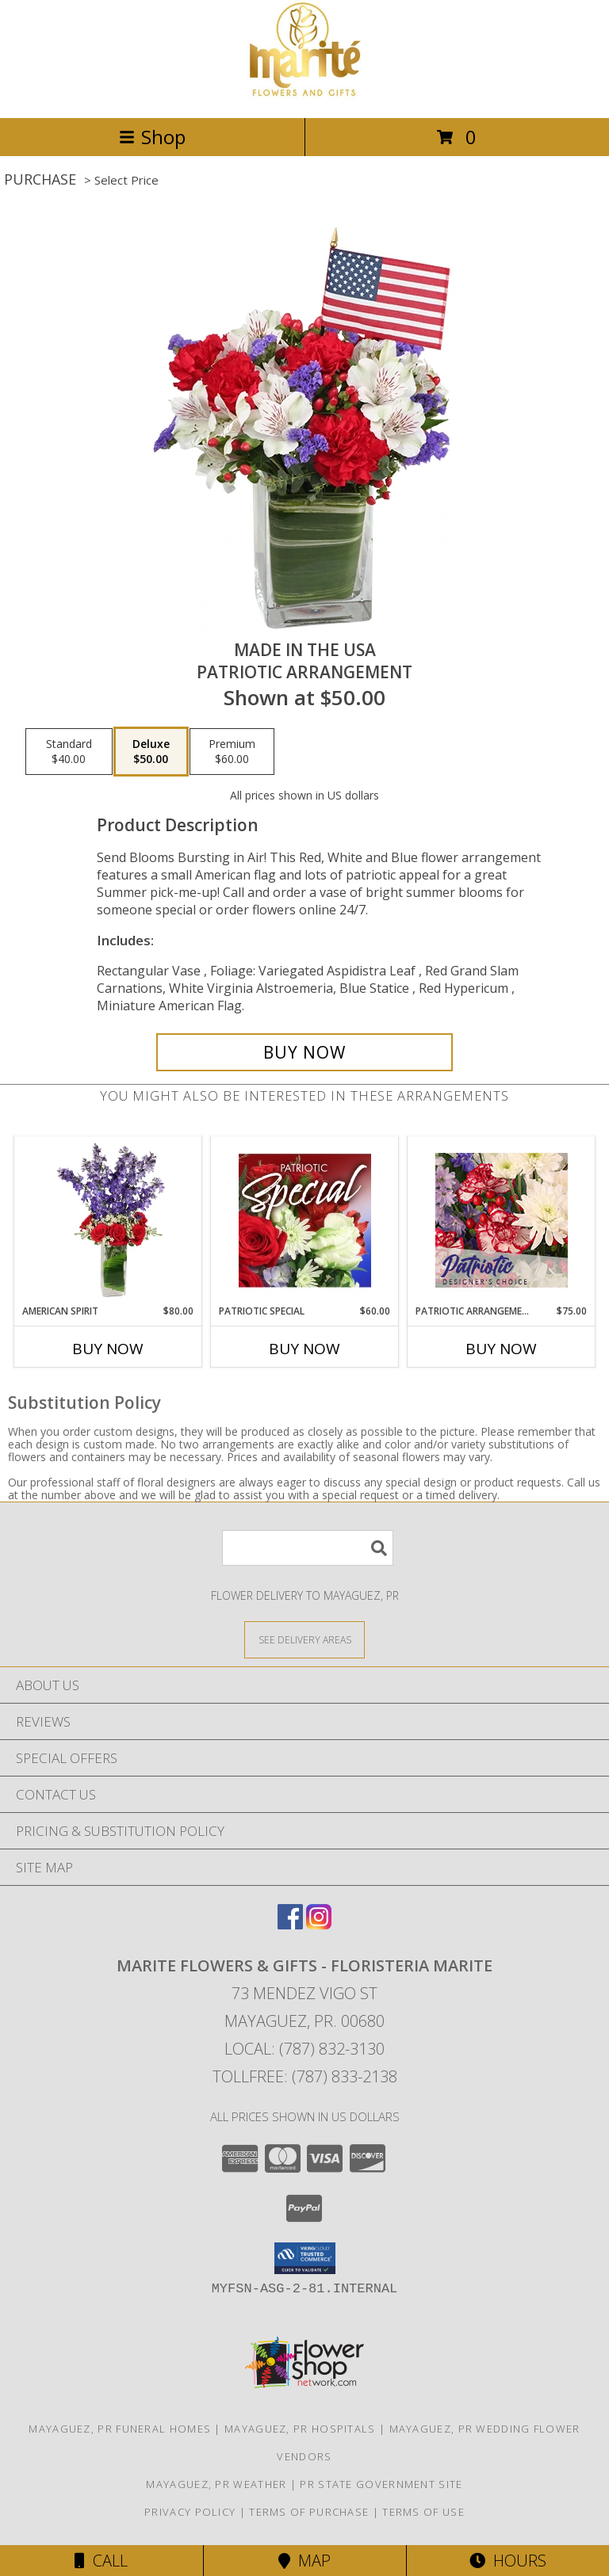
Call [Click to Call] (101, 2560)
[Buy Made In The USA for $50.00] (304, 1052)
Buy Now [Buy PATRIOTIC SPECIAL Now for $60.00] (304, 1348)
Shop (152, 137)
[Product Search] (307, 1548)
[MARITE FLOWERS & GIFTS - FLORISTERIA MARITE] (304, 94)
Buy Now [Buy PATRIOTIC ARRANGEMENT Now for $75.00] (501, 1348)
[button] (304, 2258)
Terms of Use (423, 2512)
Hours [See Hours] (507, 2560)
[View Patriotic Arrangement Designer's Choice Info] (501, 1220)
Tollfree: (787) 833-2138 (305, 2076)
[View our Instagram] (318, 1924)
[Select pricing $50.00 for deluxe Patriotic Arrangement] (151, 752)
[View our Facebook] (290, 1924)
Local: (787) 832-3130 (304, 2048)
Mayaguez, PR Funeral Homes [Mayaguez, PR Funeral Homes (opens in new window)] (120, 2428)
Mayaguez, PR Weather (216, 2484)
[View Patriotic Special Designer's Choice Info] (305, 1220)
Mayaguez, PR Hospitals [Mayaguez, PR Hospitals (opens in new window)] (300, 2428)
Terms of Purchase (309, 2512)
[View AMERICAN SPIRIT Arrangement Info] (108, 1220)
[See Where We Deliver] (304, 1639)
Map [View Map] (304, 2560)
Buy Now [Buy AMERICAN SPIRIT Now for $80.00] (108, 1348)
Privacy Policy (190, 2512)
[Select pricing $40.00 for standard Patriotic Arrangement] (69, 752)
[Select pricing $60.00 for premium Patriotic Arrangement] (232, 752)
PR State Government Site (381, 2484)
